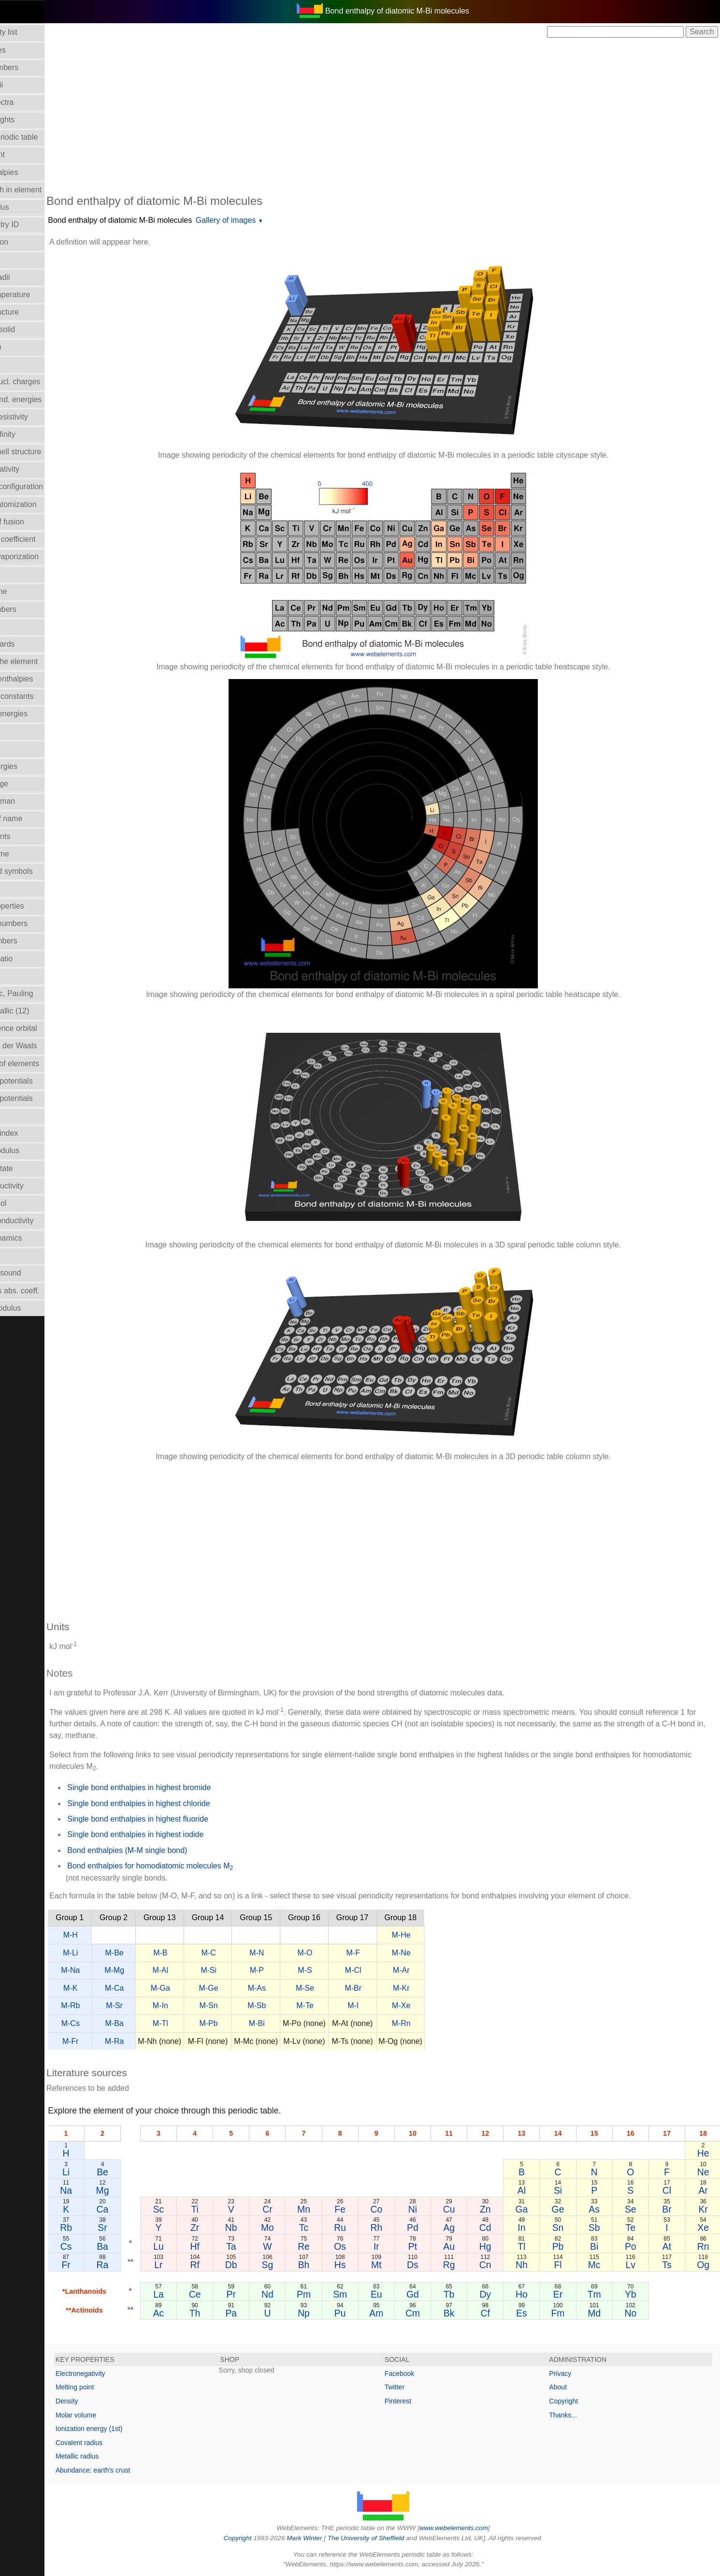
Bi (602, 2246)
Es (534, 2313)
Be (141, 2172)
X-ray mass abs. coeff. (43, 1291)
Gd (432, 2294)
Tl (534, 2246)
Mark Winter (325, 2538)
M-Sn (251, 2005)
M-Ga (203, 1988)
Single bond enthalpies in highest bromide (181, 1787)
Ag (467, 2227)
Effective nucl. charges (44, 381)
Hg (501, 2246)
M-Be (156, 1953)
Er (568, 2294)
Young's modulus (34, 1308)
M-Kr (443, 1988)
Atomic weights (31, 120)
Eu (398, 2294)
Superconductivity (35, 1186)
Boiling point (26, 154)
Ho (535, 2294)
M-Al (203, 1970)
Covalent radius (121, 2442)
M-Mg (157, 1970)
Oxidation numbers (37, 923)
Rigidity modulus (33, 1150)
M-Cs (113, 2023)
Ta (263, 2246)
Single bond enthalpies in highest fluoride (180, 1819)
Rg (467, 2264)
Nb (263, 2227)
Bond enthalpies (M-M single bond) (170, 1850)
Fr (107, 2264)
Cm (432, 2313)
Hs (365, 2264)
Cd (501, 2227)
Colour (16, 259)
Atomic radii (25, 85)
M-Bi (299, 2023)
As (602, 2209)
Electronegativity (33, 469)
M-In (203, 2005)
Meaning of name (35, 818)
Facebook (420, 2373)
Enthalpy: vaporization (43, 556)
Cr (297, 2209)
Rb (107, 2227)
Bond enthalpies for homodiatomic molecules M (192, 1866)
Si (568, 2190)
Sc (195, 2209)
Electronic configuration (45, 486)
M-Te (347, 2005)
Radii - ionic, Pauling (40, 993)
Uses (14, 1255)
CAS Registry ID (33, 224)
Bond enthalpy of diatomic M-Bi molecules (162, 220)
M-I (395, 2005)
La (195, 2294)
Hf (228, 2246)
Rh (399, 2227)
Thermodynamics (35, 1238)
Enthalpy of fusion (36, 522)
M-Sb (299, 2005)
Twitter (416, 2387)
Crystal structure (33, 312)
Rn (704, 2246)
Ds (433, 2264)
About (568, 2387)
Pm (331, 2294)
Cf (500, 2313)
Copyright (574, 2401)
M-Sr (156, 2005)
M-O (347, 1953)
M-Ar (443, 1970)
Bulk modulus (28, 207)
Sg (296, 2264)
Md (602, 2313)
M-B (203, 1953)
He (704, 2153)
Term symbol (27, 1203)
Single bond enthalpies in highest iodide (178, 1834)
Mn (330, 2209)
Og (704, 2264)
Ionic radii (21, 976)
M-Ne (443, 1953)
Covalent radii (29, 277)
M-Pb (251, 2023)
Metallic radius (119, 2456)
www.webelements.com (475, 2528)
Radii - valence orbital (42, 1028)
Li (107, 2172)
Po (636, 2246)
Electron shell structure (44, 452)
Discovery (22, 364)
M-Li (112, 1953)
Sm (365, 2294)
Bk (466, 2313)
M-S (347, 1970)
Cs (107, 2246)
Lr (195, 2264)
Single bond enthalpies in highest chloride (181, 1803)
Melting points (29, 836)
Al (535, 2190)
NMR (14, 888)
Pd (433, 2227)
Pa (263, 2313)
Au (467, 2246)
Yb (636, 2294)
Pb (569, 2246)
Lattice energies (32, 766)
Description (24, 347)
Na (107, 2190)
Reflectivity (24, 1116)
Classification (28, 242)
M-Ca (156, 1988)
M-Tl (203, 2023)
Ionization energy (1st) (131, 2428)
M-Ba (156, 2023)
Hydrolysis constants (40, 696)
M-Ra (156, 2041)
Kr (704, 2209)
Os (365, 2246)
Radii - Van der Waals (42, 1046)
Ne (704, 2172)
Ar (704, 2190)
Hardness (21, 626)
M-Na (112, 1970)
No (637, 2313)
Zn (500, 2209)
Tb (466, 2294)
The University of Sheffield (388, 2538)
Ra (141, 2264)
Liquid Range (28, 784)
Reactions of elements (43, 1063)
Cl (670, 2190)
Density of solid (31, 329)
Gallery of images (268, 220)
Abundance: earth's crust (135, 2470)
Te (636, 2227)
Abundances (26, 50)
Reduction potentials (40, 1081)
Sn (569, 2227)
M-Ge (250, 1988)
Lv (636, 2264)
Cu (467, 2209)
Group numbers (32, 609)
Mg (141, 2190)
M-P (299, 1970)
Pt (432, 2246)
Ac (195, 2313)
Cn (501, 2264)
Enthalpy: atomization (42, 504)
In (534, 2227)
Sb (602, 2227)
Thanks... (574, 2415)
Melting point (117, 2387)
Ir (399, 2246)
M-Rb (112, 2005)
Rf (228, 2264)
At (670, 2246)
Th (228, 2313)
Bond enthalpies (33, 172)
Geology (19, 574)
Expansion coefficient (41, 539)
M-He (443, 1935)
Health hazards (31, 644)
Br (670, 2209)
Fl (568, 2264)
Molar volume (28, 854)
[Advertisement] (404, 115)
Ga (534, 2209)
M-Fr (113, 2041)
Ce (229, 2294)
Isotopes (19, 749)
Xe (704, 2227)
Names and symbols (40, 871)
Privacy (571, 2373)
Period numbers (32, 941)
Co (399, 2209)
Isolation (19, 731)
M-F (395, 1953)
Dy (500, 2294)
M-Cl (396, 1970)
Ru (365, 2227)
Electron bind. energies (45, 399)
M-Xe (443, 2005)
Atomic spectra (31, 102)
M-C (251, 1953)
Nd (297, 2294)
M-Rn (443, 2023)
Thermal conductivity (40, 1220)
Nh (535, 2264)
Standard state (30, 1168)
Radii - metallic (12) (38, 1011)
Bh (331, 2264)
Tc (330, 2227)
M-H (113, 1935)
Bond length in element (45, 190)
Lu (195, 2246)
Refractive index (33, 1133)
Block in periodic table (43, 137)
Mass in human (31, 801)
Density (109, 2401)
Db (263, 2264)
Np (331, 2313)
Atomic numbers (33, 67)
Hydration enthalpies (40, 679)
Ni (432, 2209)
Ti (228, 2209)
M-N (299, 1953)
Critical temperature (39, 294)
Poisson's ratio (30, 959)
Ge (568, 2209)
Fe (365, 2209)
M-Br (395, 1988)
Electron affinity (31, 434)
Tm (602, 2294)
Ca (141, 2209)
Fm (568, 2313)
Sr (141, 2227)
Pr (262, 2294)
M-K (113, 1988)
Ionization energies (37, 713)
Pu (365, 2313)
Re (331, 2246)
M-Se (347, 1988)
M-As (299, 1988)
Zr (229, 2227)
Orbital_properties (36, 906)
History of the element (43, 661)
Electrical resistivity (38, 417)
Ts (670, 2264)
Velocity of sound (34, 1273)
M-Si (251, 1970)
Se (636, 2209)
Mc (602, 2264)
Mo (296, 2227)
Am (399, 2313)
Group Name (27, 591)
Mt (398, 2264)
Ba (141, 2246)
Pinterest (419, 2401)
